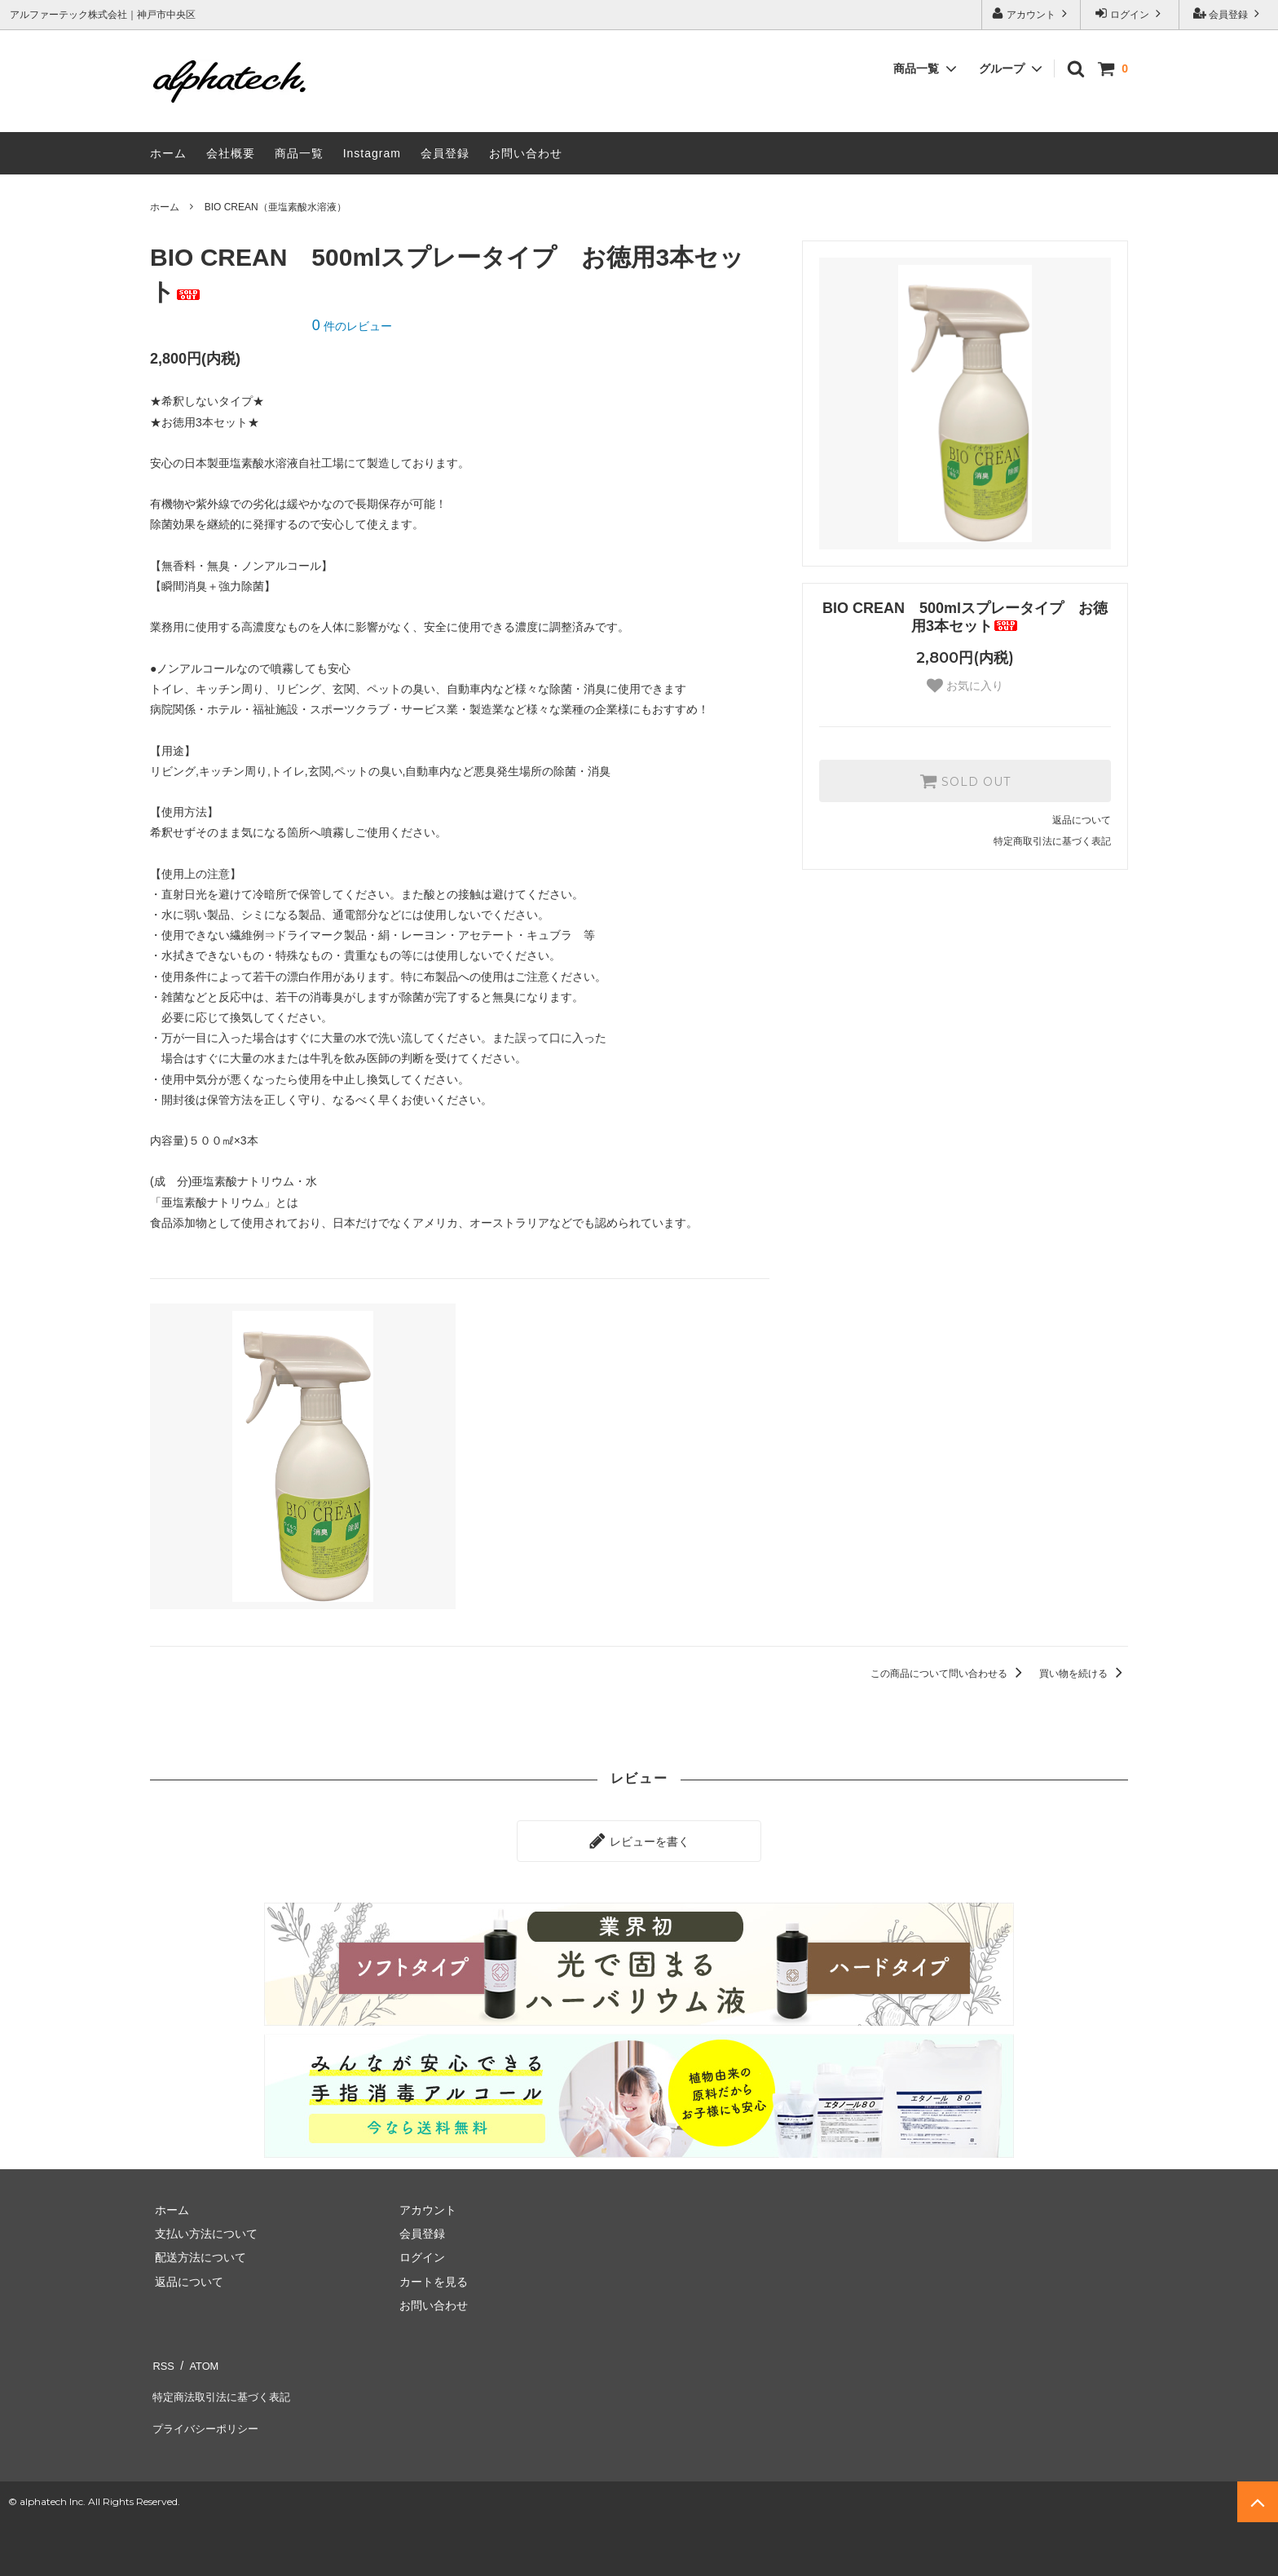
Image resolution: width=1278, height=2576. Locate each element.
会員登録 (1228, 13)
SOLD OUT (965, 781)
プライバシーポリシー (207, 2405)
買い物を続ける (1083, 1673)
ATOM (198, 2357)
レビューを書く (639, 1838)
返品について (1081, 820)
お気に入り (965, 685)
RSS (162, 2357)
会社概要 (230, 153)
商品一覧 (299, 153)
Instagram (372, 153)
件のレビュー (352, 326)
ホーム (168, 153)
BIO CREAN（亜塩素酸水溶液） (275, 207)
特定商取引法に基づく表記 (1052, 841)
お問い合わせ (525, 153)
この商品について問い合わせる (949, 1673)
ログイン (1130, 13)
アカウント (1031, 13)
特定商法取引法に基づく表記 (224, 2381)
